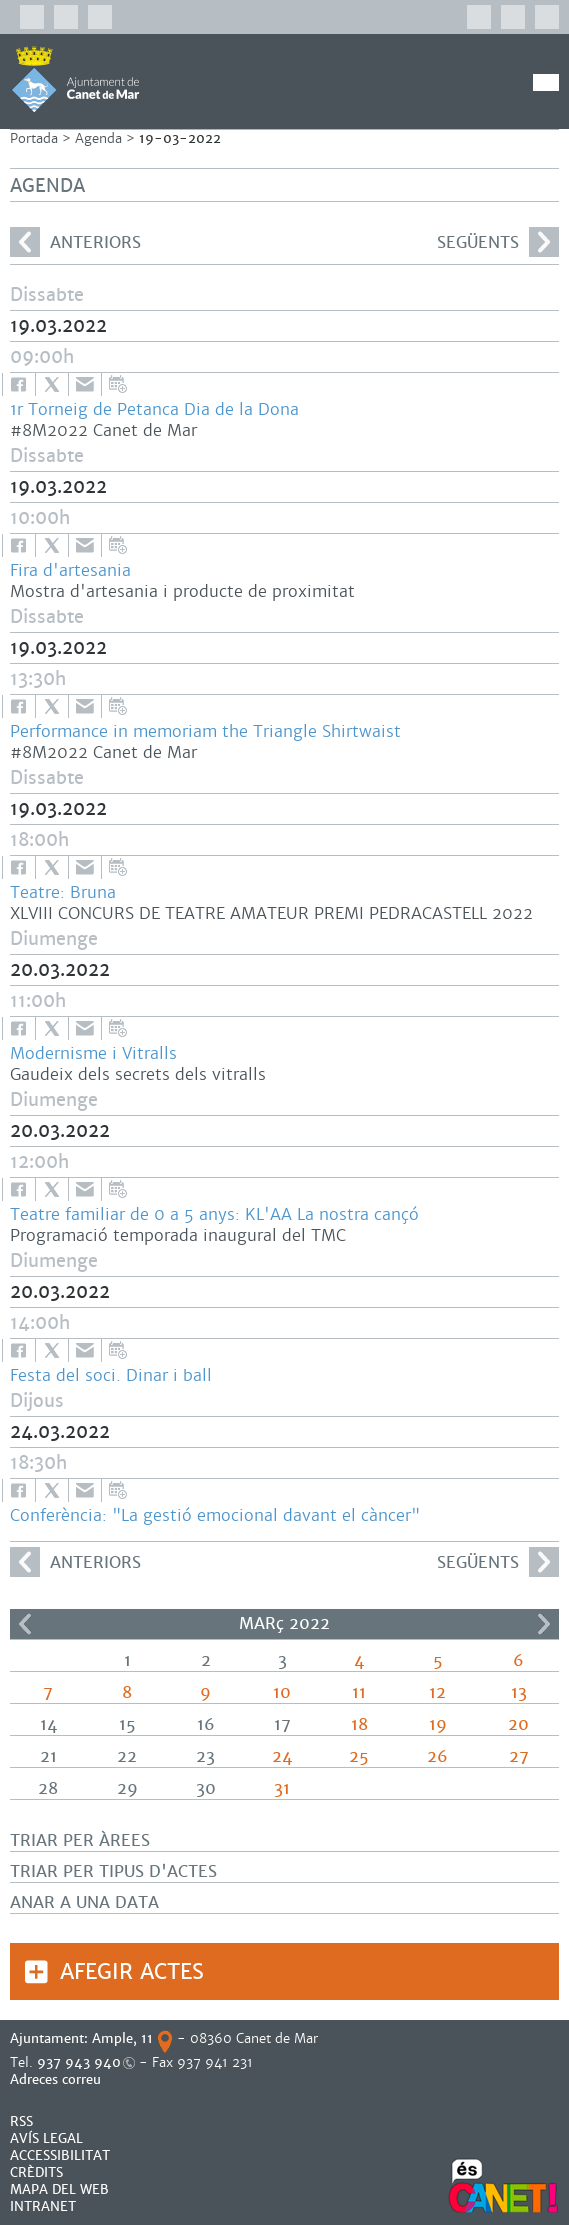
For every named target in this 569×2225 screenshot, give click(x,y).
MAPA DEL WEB (59, 2189)
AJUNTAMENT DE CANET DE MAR (75, 79)
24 (282, 1756)
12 (437, 1692)
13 (519, 1692)
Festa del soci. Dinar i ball (111, 1375)
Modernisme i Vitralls (93, 1053)
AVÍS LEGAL (46, 2138)
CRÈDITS (36, 2172)
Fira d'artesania (70, 570)
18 (359, 1724)
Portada (34, 138)
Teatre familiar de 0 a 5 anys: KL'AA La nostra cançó (214, 1214)
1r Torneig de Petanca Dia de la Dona (154, 409)
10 (282, 1692)
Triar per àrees (80, 1840)
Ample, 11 (122, 2038)
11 (359, 1692)
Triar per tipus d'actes (113, 1871)
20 (518, 1724)
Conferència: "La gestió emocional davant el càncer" (215, 1515)
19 (438, 1724)
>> (544, 1624)
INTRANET (43, 2206)
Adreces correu (57, 2079)
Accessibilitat (60, 2155)
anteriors (75, 242)
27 (519, 1756)
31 (282, 1788)
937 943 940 (79, 2062)
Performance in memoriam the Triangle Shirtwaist (205, 731)
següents (498, 242)
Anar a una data (84, 1902)
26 (437, 1756)
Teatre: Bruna (63, 892)
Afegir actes (132, 1971)
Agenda (98, 138)
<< (25, 1624)
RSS (21, 2121)
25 (359, 1756)
